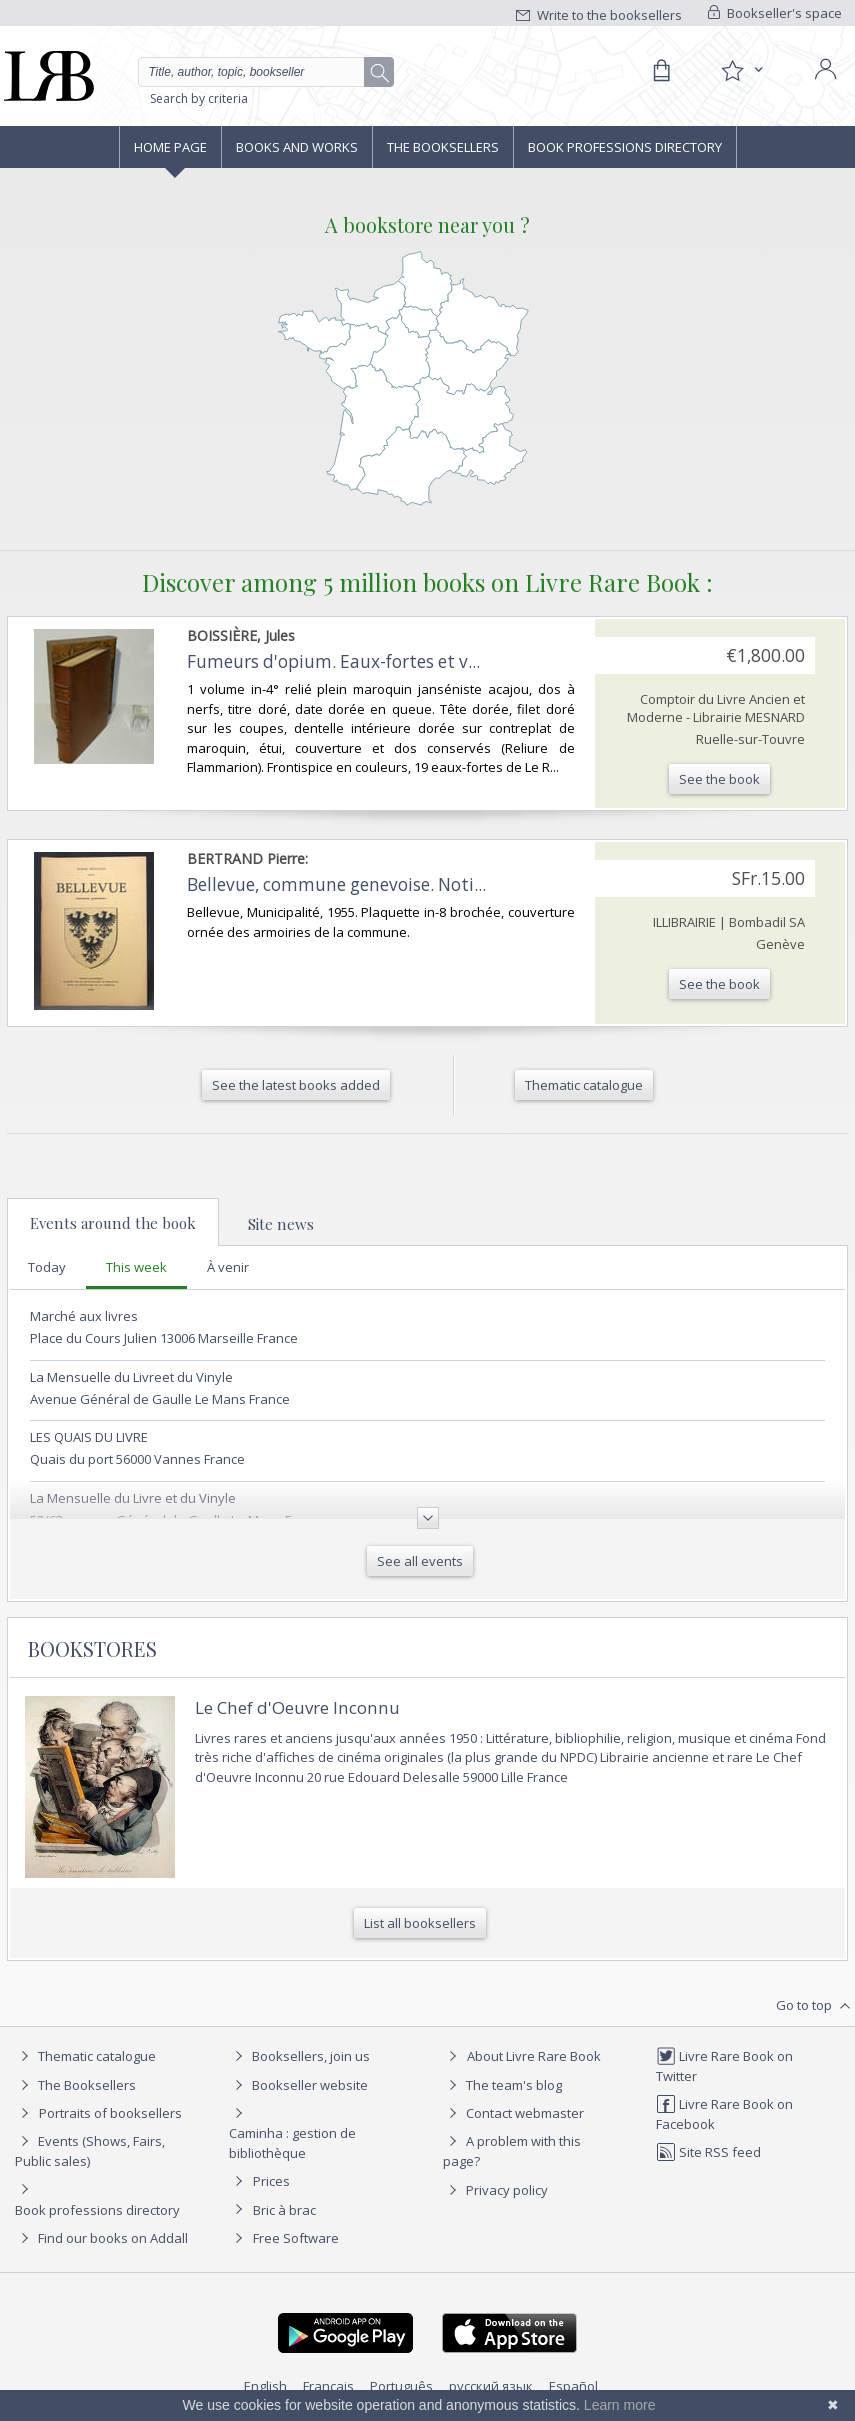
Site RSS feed (708, 2152)
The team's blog (502, 2085)
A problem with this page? (512, 2150)
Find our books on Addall (101, 2238)
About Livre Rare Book (534, 2056)
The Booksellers (443, 147)
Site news (281, 1224)
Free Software (296, 2238)
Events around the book (113, 1223)
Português (401, 2386)
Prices (271, 2181)
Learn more (620, 2405)
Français (328, 2386)
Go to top (815, 2006)
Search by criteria (199, 98)
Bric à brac (284, 2210)
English (265, 2386)
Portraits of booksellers (110, 2113)
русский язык (491, 2386)
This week (136, 1267)
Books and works (297, 147)
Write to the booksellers (599, 15)
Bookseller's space (775, 13)
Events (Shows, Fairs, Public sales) (90, 2150)
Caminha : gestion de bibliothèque (292, 2143)
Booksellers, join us (299, 2056)
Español (573, 2386)
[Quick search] (266, 72)
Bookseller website (298, 2085)
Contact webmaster (513, 2113)
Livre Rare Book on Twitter (724, 2065)
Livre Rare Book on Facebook (724, 2113)
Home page (170, 147)
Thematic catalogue (85, 2056)
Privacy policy (495, 2190)
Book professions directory (625, 147)
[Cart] (661, 71)
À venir (228, 1267)
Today (47, 1267)
